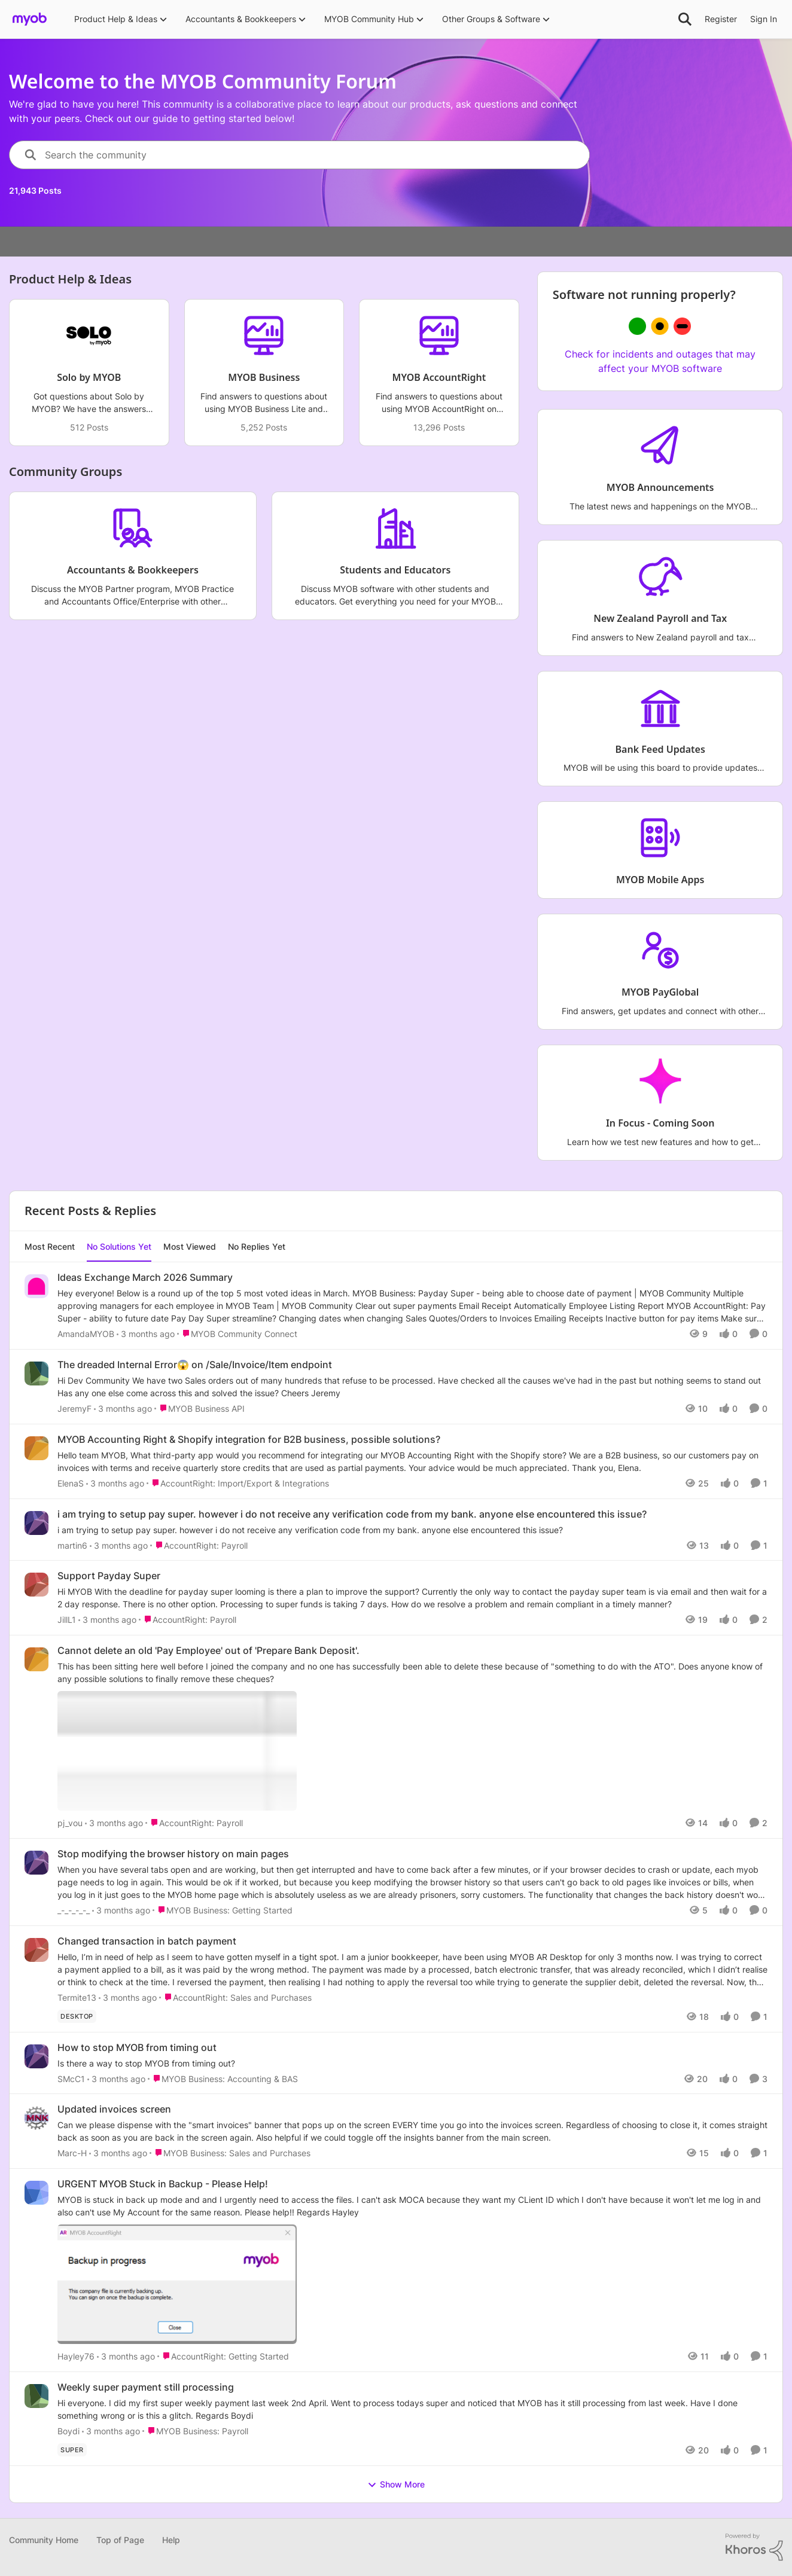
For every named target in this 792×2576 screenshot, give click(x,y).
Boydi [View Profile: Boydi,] (68, 2431)
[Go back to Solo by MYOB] (89, 377)
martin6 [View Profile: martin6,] (72, 1545)
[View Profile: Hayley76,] (36, 2193)
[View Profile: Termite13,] (36, 1950)
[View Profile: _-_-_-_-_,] (36, 1863)
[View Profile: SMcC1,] (36, 2056)
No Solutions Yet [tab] (119, 1246)
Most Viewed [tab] (189, 1246)
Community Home (43, 2540)
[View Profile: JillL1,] (36, 1585)
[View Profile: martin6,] (36, 1523)
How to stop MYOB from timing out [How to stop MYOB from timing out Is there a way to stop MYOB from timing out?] (137, 2047)
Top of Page (120, 2540)
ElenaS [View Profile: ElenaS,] (70, 1483)
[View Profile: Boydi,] (36, 2396)
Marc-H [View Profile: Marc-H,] (72, 2153)
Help (171, 2540)
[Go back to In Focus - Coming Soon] (660, 1123)
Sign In (763, 19)
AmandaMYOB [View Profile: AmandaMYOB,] (85, 1334)
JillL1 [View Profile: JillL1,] (66, 1619)
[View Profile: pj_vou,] (36, 1659)
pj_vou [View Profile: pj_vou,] (70, 1823)
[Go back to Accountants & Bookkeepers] (133, 570)
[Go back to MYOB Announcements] (660, 487)
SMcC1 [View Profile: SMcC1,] (71, 2078)
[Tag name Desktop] (76, 2016)
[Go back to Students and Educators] (395, 570)
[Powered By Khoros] (754, 2547)
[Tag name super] (72, 2449)
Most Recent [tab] (50, 1246)
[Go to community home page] (29, 19)
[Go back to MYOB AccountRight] (439, 377)
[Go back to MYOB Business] (264, 377)
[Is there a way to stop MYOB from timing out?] (412, 2062)
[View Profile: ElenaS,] (36, 1448)
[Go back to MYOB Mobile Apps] (660, 880)
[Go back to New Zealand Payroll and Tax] (660, 618)
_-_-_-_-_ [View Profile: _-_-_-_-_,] (73, 1910)
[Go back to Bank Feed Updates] (660, 749)
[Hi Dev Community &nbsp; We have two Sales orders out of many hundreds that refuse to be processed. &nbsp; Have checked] (412, 1386)
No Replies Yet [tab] (256, 1246)
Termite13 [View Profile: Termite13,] (76, 1997)
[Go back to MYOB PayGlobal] (660, 993)
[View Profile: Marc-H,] (36, 2118)
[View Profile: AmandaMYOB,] (36, 1286)
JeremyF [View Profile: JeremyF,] (74, 1408)
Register (721, 19)
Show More (396, 2484)
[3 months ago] (146, 1333)
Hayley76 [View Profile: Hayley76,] (76, 2356)
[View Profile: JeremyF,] (36, 1373)
